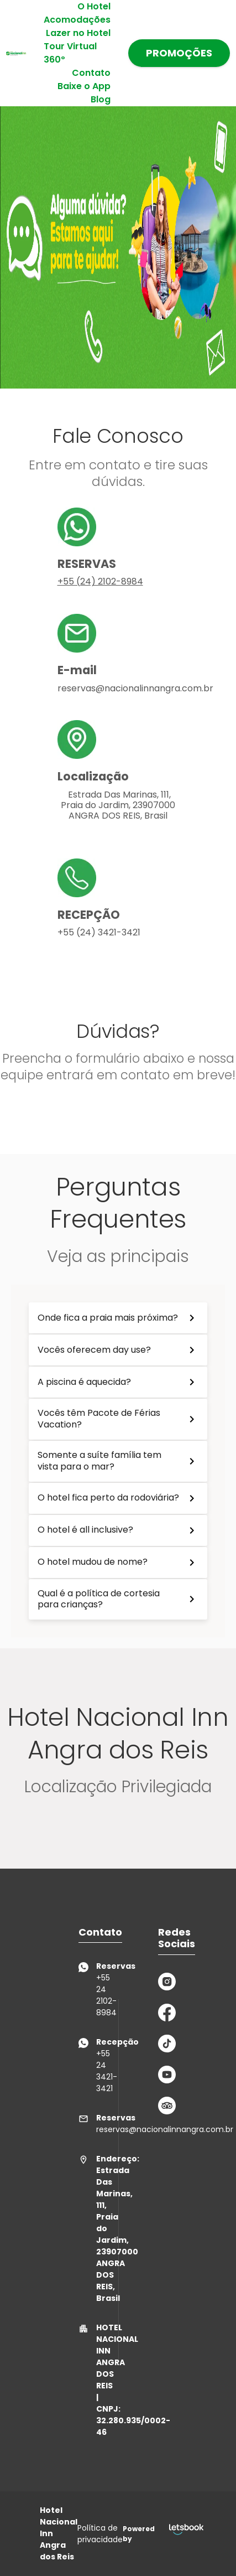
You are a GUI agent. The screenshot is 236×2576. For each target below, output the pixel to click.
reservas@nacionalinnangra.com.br (87, 2123)
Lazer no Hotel (78, 33)
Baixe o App (84, 86)
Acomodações (77, 19)
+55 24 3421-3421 (87, 2065)
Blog (101, 99)
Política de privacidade (100, 2533)
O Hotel (94, 6)
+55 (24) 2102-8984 (100, 581)
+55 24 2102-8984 (87, 1989)
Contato (91, 72)
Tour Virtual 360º (70, 53)
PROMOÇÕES (179, 53)
